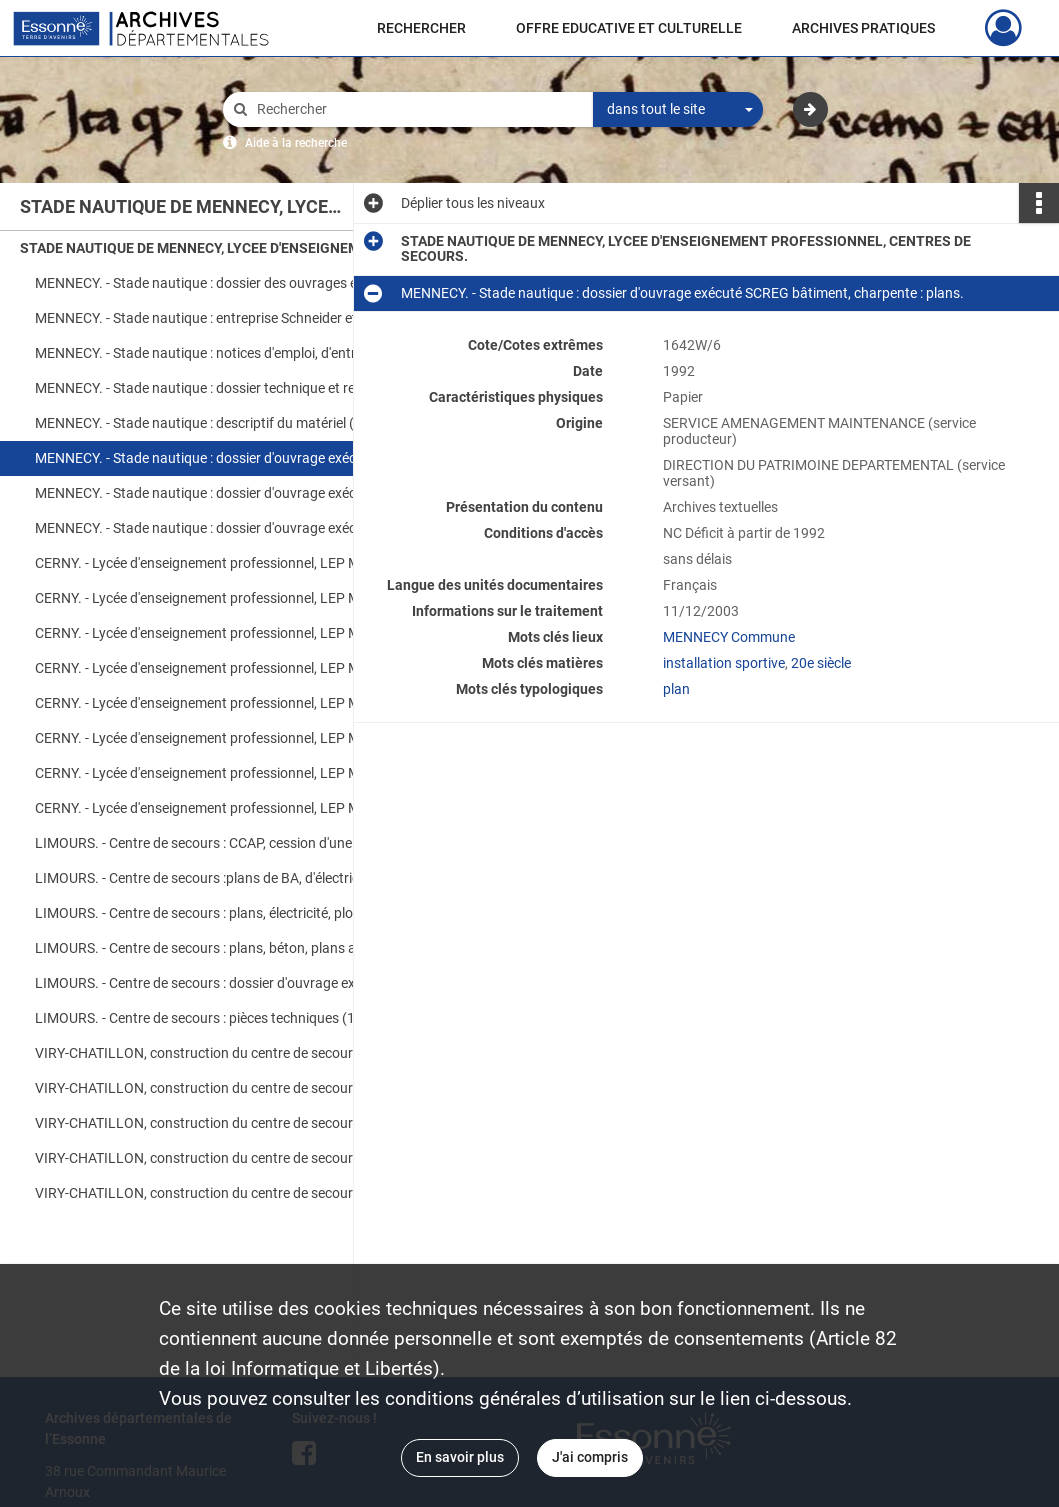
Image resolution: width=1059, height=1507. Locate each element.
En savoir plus (460, 1457)
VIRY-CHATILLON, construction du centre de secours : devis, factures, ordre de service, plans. (235, 1088)
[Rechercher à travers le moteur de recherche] (418, 109)
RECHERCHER (421, 28)
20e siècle (821, 663)
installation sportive (724, 663)
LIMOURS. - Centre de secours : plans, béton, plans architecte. (224, 948)
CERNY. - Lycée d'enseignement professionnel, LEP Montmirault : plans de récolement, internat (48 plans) (235, 738)
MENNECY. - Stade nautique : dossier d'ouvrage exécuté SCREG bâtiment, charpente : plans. (235, 458)
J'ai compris (590, 1457)
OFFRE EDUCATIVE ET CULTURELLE (629, 28)
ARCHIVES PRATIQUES (863, 28)
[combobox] (678, 110)
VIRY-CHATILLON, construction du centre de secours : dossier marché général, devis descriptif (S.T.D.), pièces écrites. (235, 1053)
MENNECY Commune (729, 637)
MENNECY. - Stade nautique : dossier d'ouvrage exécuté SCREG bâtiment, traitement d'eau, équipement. (235, 493)
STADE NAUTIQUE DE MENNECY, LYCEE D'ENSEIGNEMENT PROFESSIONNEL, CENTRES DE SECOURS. (220, 248)
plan (676, 689)
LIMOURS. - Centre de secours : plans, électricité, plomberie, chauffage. (235, 913)
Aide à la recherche (296, 143)
